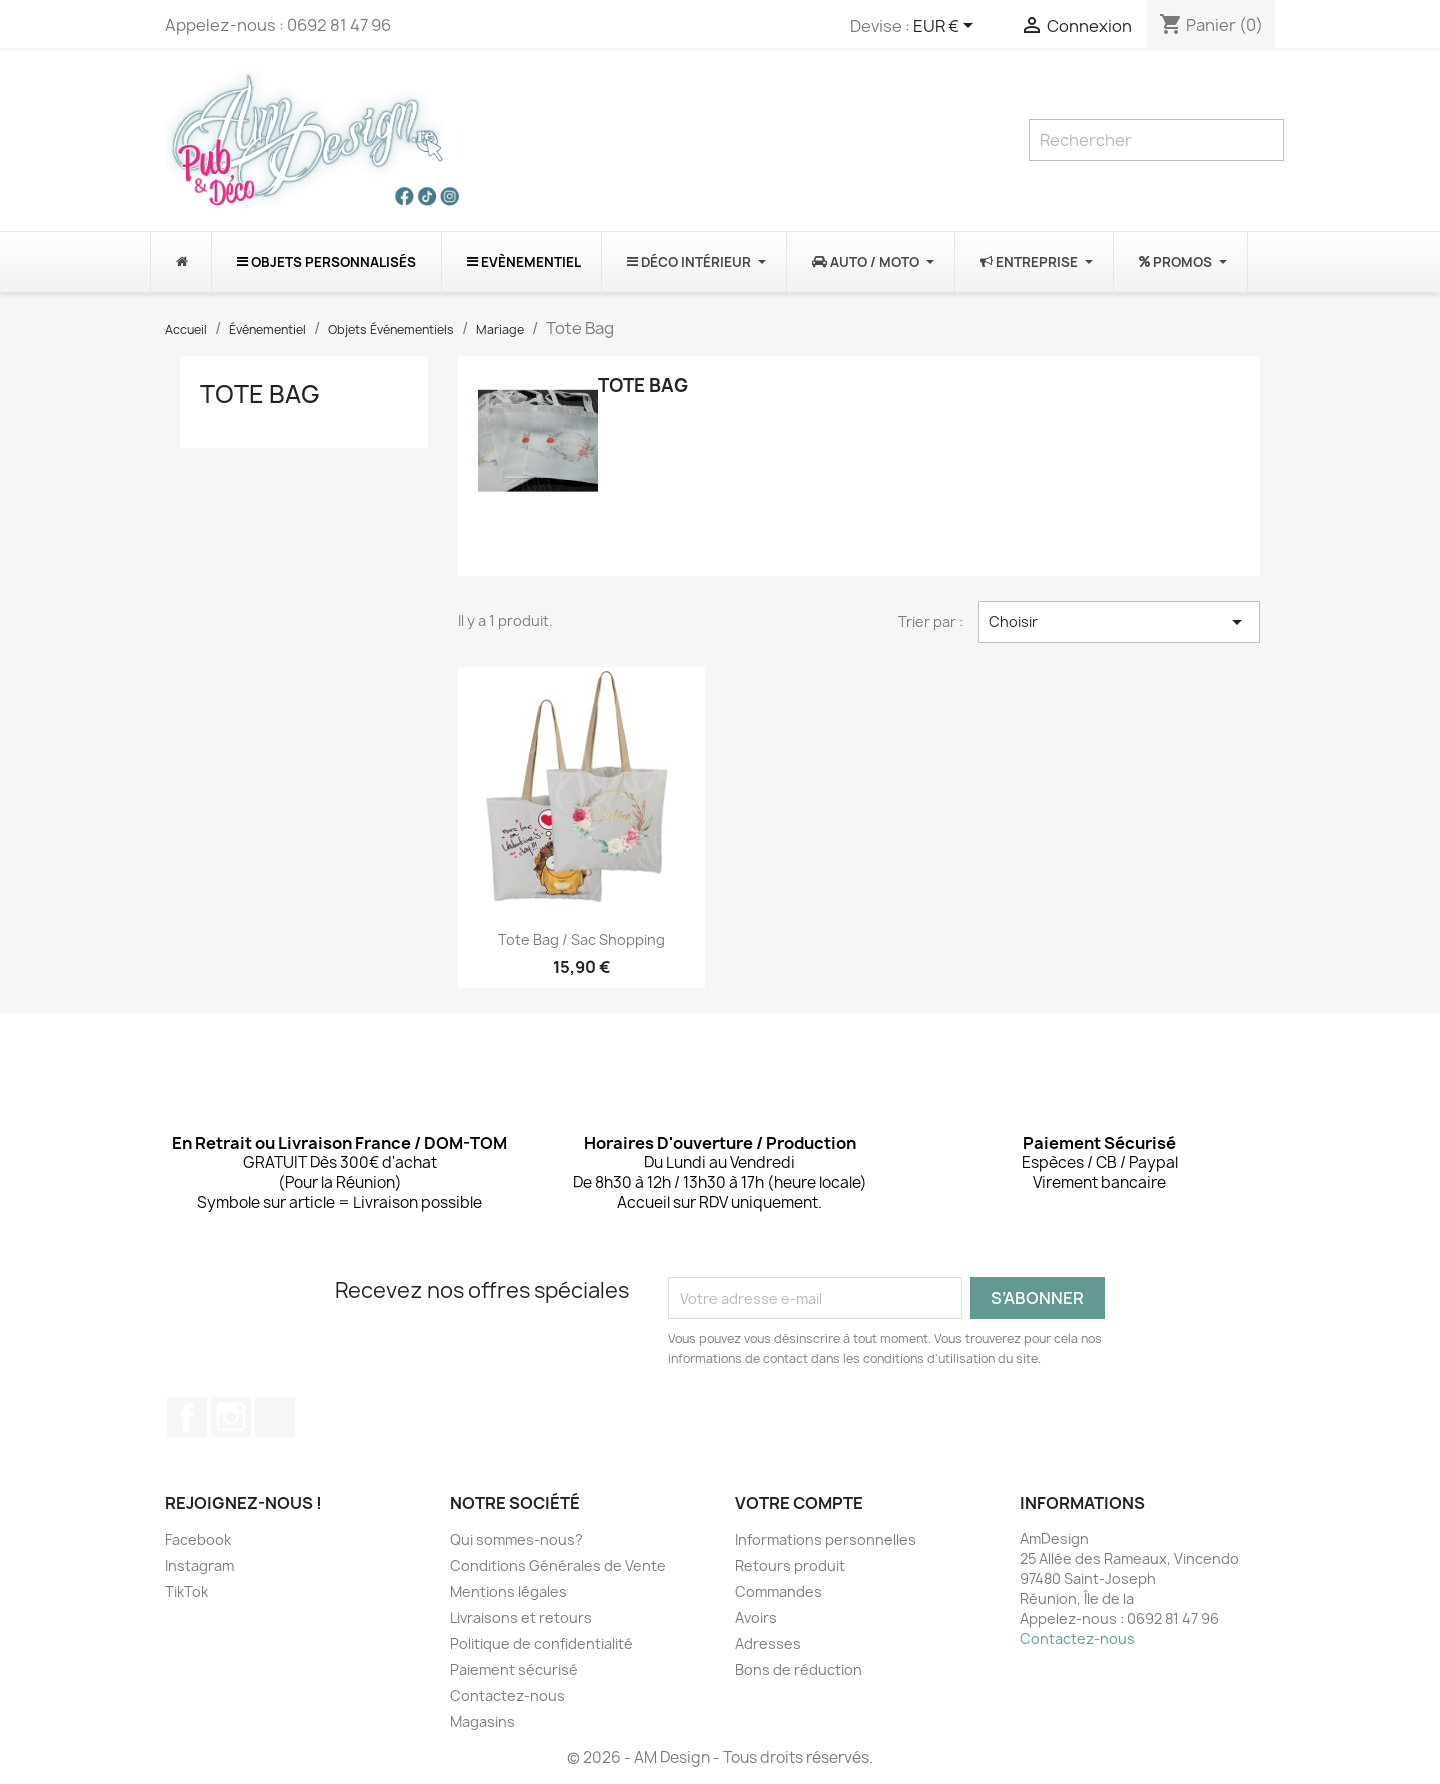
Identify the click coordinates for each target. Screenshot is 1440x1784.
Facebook (187, 1417)
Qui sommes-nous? (516, 1539)
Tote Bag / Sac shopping (581, 939)
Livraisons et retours (521, 1617)
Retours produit (790, 1565)
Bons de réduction (798, 1669)
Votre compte (799, 1503)
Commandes (778, 1591)
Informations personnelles (825, 1539)
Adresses (768, 1643)
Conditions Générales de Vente (558, 1565)
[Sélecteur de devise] (946, 27)
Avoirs (756, 1617)
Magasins (482, 1721)
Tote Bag (260, 394)
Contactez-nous (507, 1695)
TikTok (275, 1417)
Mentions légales (508, 1591)
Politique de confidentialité (541, 1643)
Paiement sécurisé (514, 1669)
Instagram (231, 1417)
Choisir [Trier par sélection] (1119, 622)
